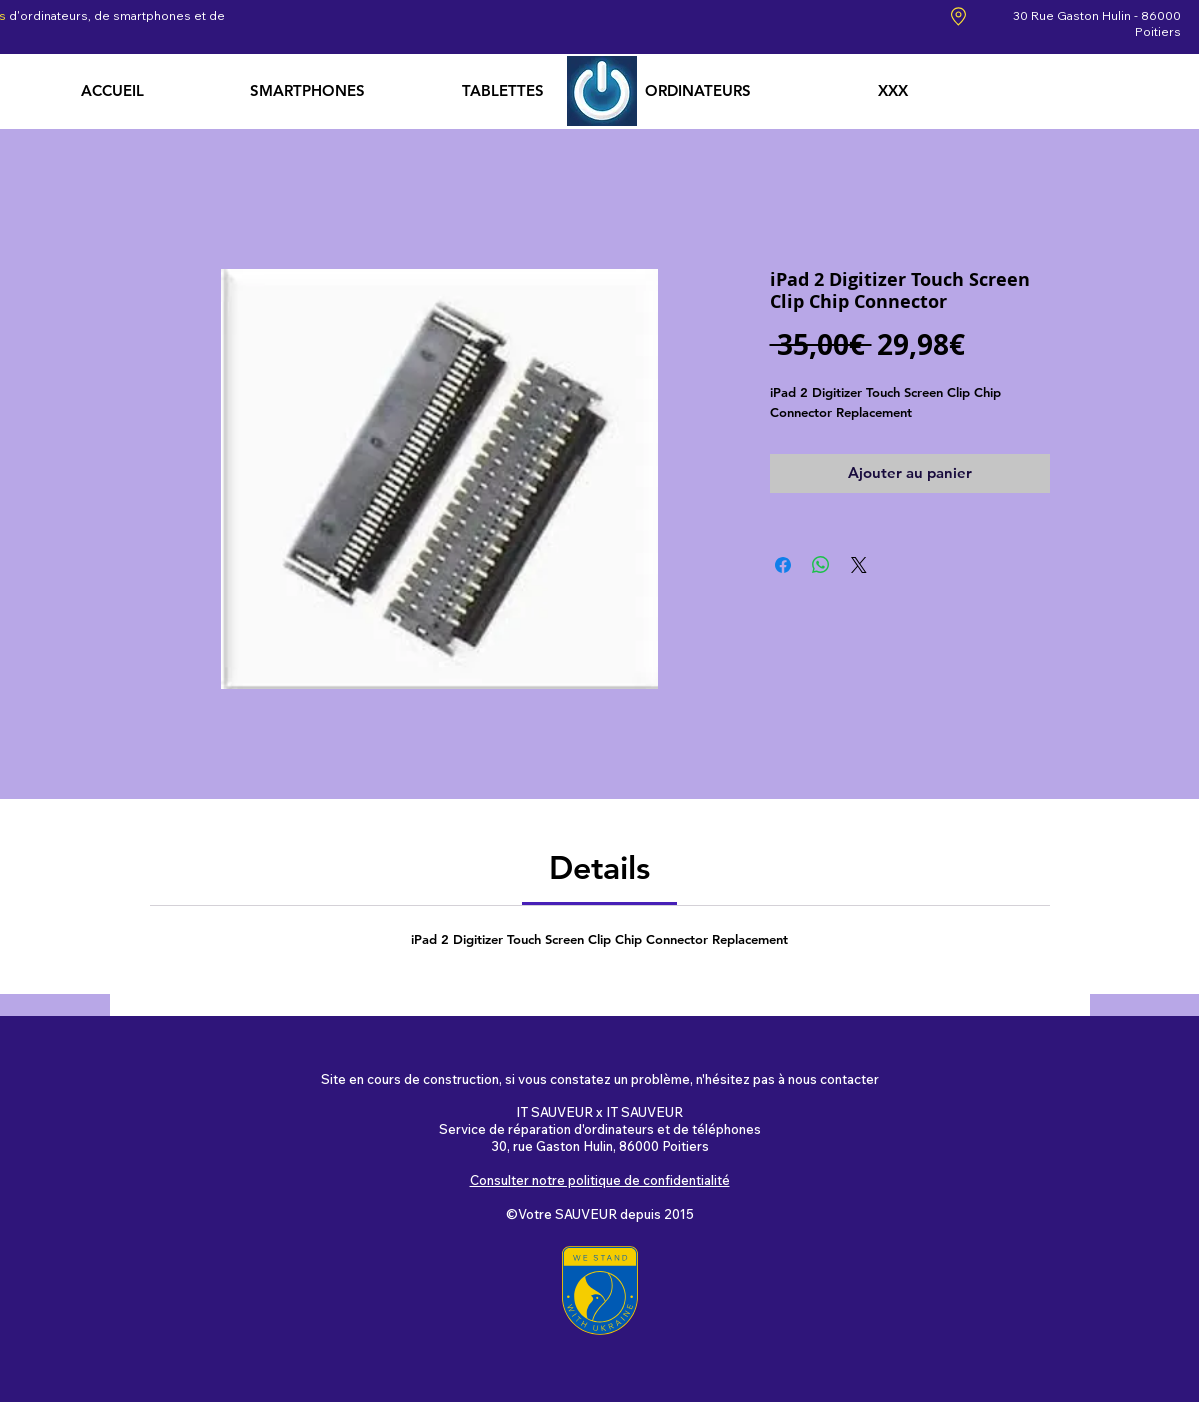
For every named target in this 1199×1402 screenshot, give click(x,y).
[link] (599, 867)
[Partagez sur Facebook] (783, 565)
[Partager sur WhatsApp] (821, 565)
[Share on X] (859, 565)
